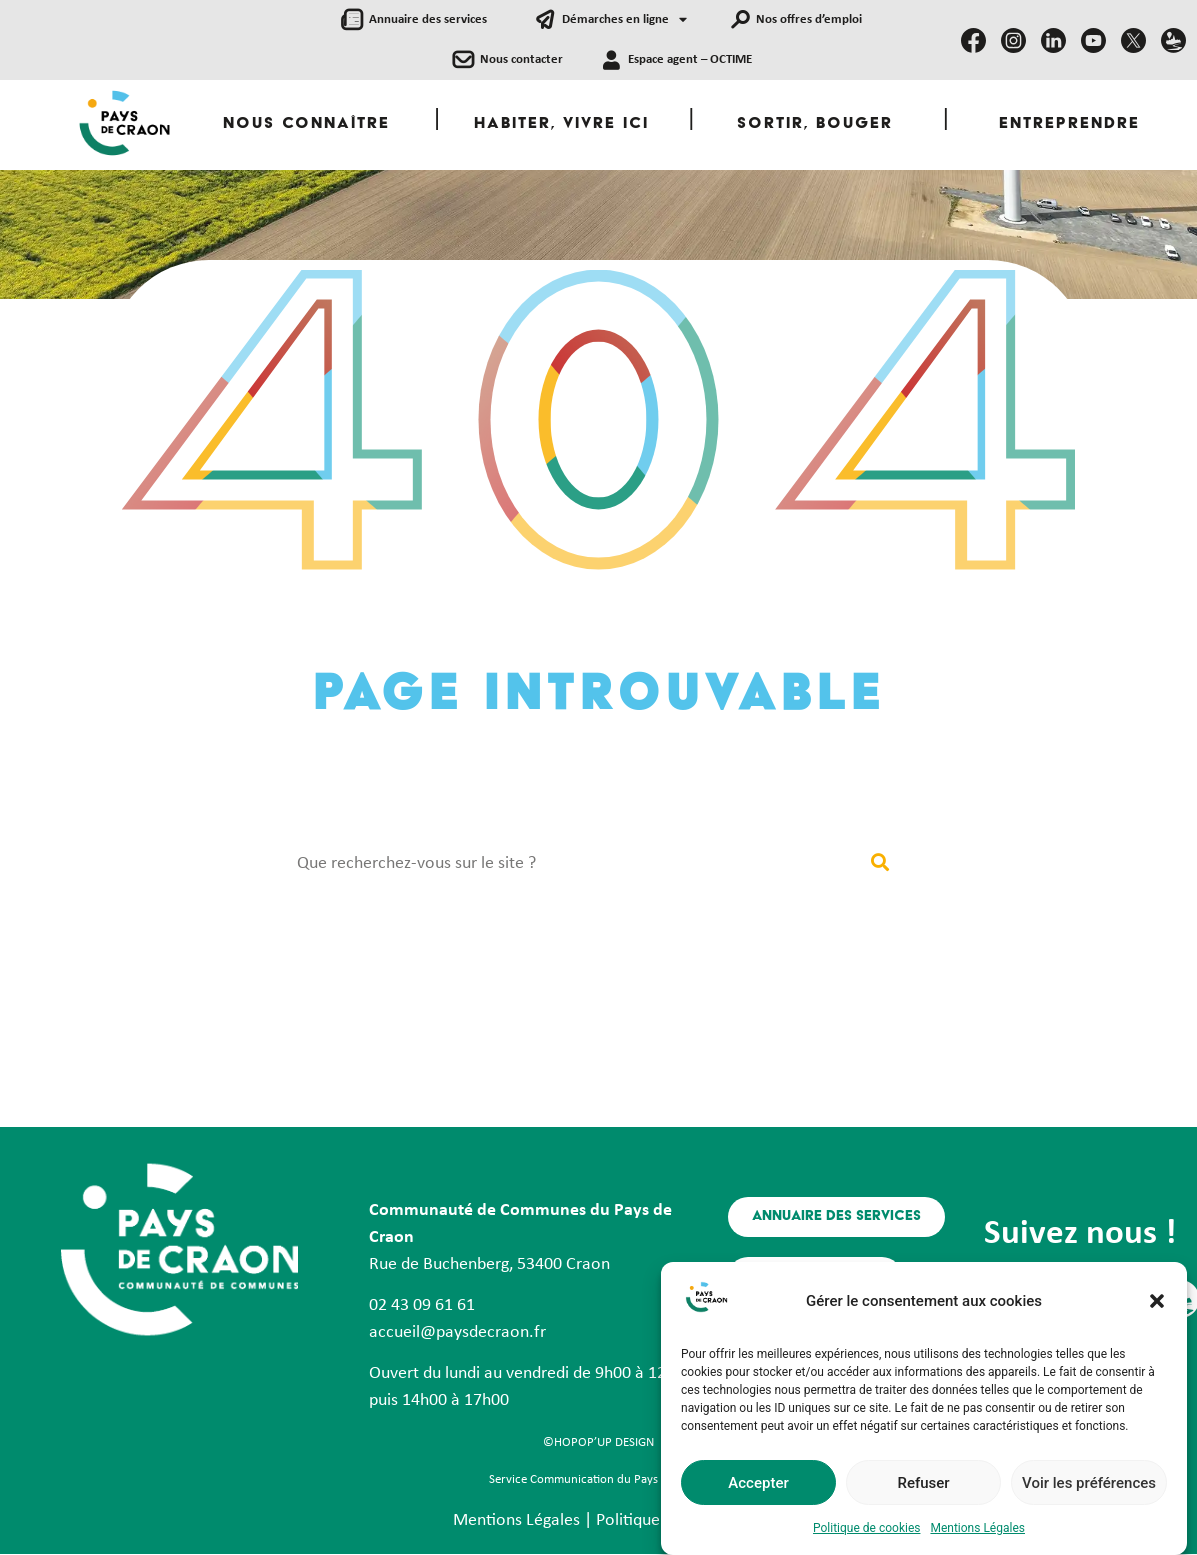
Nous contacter (521, 59)
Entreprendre (1069, 124)
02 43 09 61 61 (422, 1305)
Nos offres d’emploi (809, 19)
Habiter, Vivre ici (561, 124)
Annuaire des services (428, 19)
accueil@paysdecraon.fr (457, 1332)
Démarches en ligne (624, 20)
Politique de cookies (866, 1532)
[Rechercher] (880, 863)
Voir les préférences (1089, 1487)
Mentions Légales (977, 1532)
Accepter (758, 1487)
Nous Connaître (306, 124)
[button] (1157, 1305)
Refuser (923, 1487)
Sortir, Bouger (815, 124)
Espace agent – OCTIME (690, 59)
